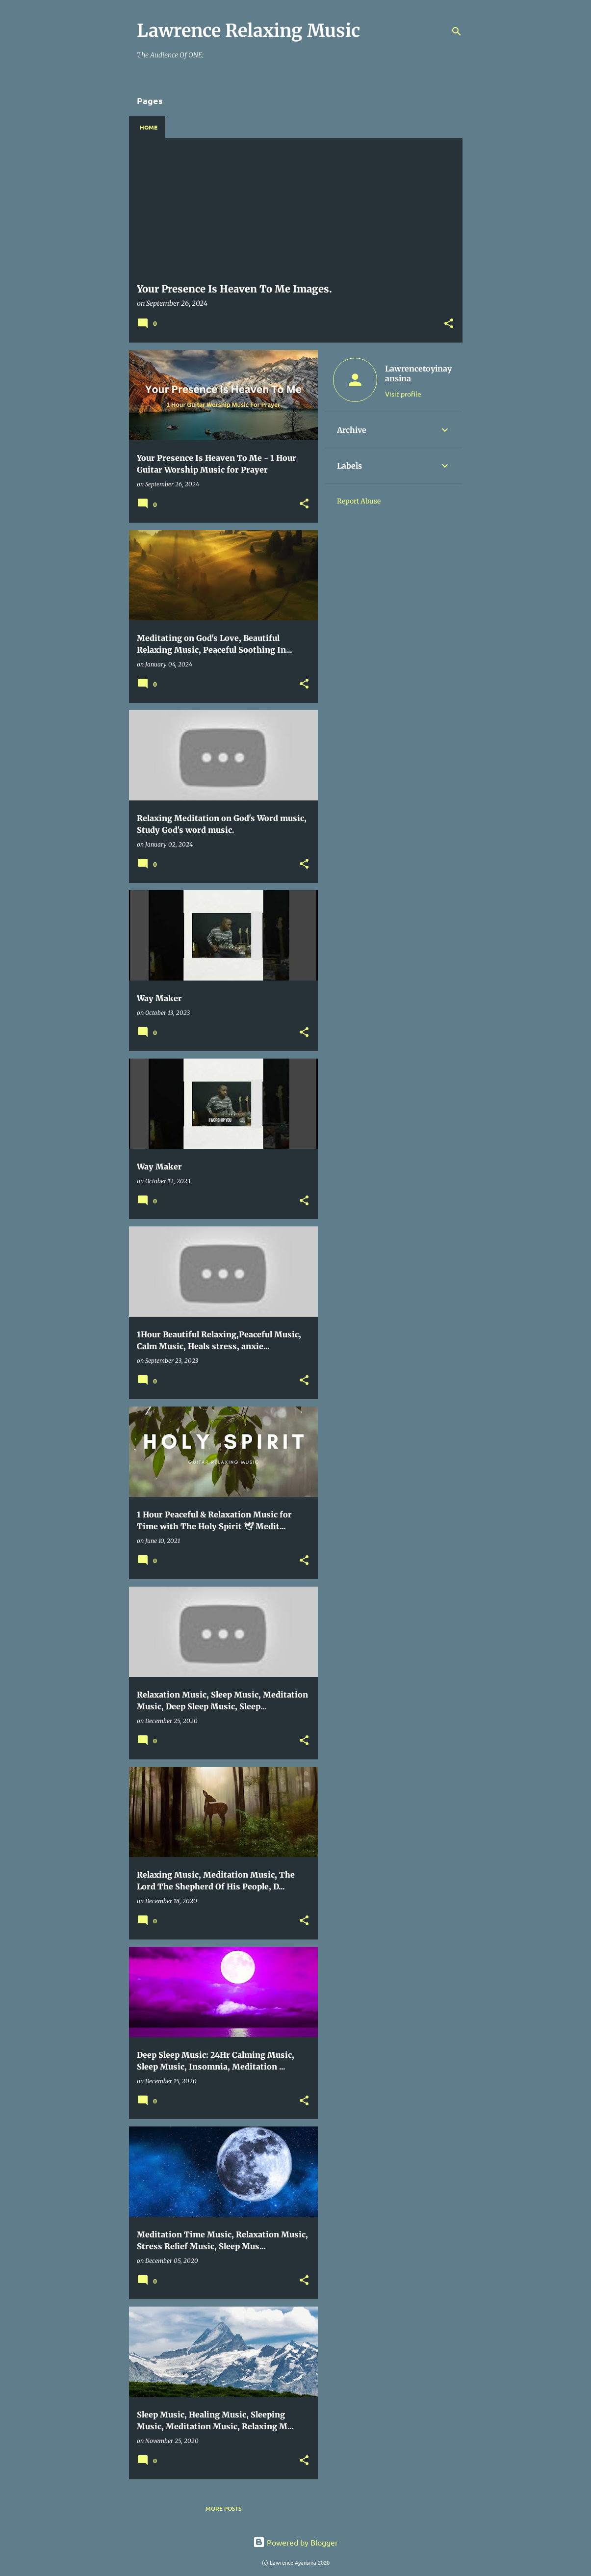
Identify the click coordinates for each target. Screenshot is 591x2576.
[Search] (457, 31)
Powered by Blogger (295, 2542)
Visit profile (403, 393)
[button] (449, 324)
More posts (223, 2508)
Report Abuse (359, 501)
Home (148, 127)
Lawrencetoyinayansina (418, 373)
